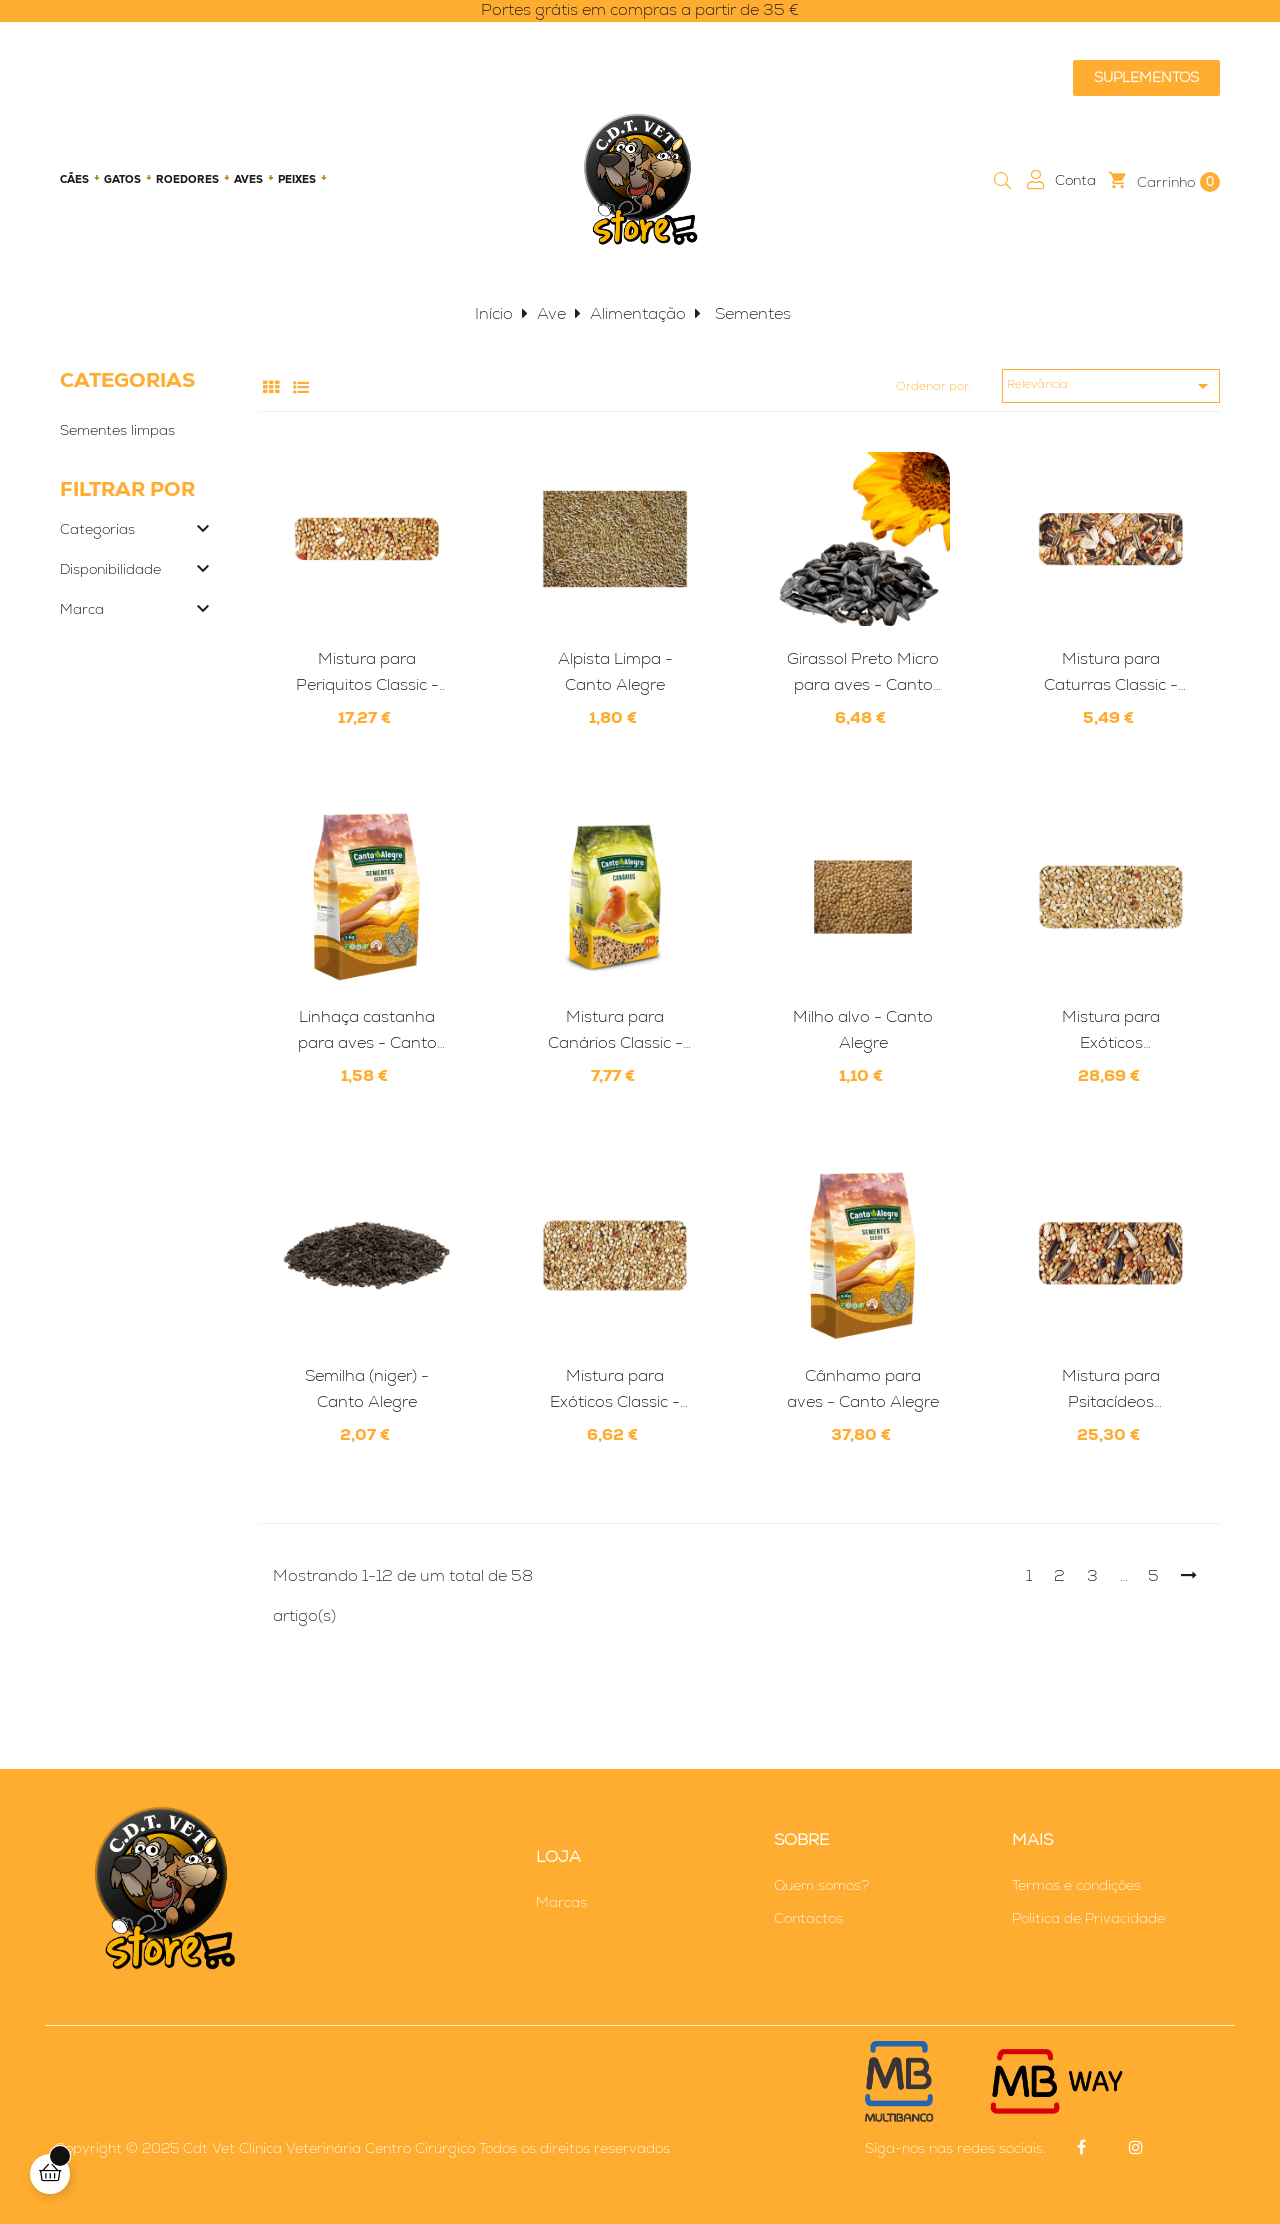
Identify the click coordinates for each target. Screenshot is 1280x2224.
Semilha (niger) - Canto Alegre (367, 1388)
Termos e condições (1076, 1885)
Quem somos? (821, 1885)
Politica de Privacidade (1088, 1918)
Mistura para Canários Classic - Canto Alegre (615, 1031)
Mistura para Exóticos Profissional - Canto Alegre (1111, 1031)
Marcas (561, 1902)
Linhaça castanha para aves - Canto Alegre (367, 1031)
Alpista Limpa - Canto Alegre (615, 671)
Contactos (808, 1918)
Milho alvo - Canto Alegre (863, 1029)
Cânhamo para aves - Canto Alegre (863, 1388)
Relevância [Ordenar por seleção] (1111, 386)
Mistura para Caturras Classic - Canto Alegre (1111, 673)
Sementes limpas (117, 430)
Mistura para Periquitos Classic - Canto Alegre (367, 673)
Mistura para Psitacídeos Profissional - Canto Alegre (1111, 1390)
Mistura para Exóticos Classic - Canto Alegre (615, 1390)
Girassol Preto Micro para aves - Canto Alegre (863, 673)
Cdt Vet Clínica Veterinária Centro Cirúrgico (329, 2148)
